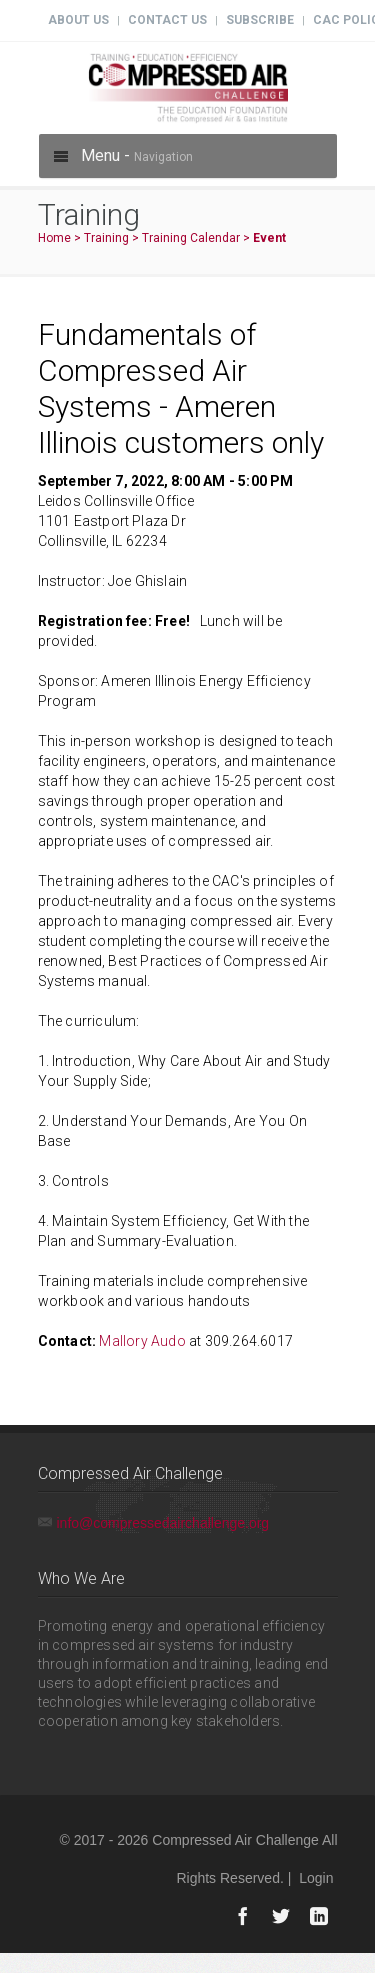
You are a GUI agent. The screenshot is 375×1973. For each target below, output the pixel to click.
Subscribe (260, 20)
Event (269, 238)
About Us (78, 20)
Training (106, 238)
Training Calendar (191, 238)
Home (54, 238)
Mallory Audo (142, 1341)
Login (316, 1878)
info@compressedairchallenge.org (163, 1523)
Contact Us (167, 20)
